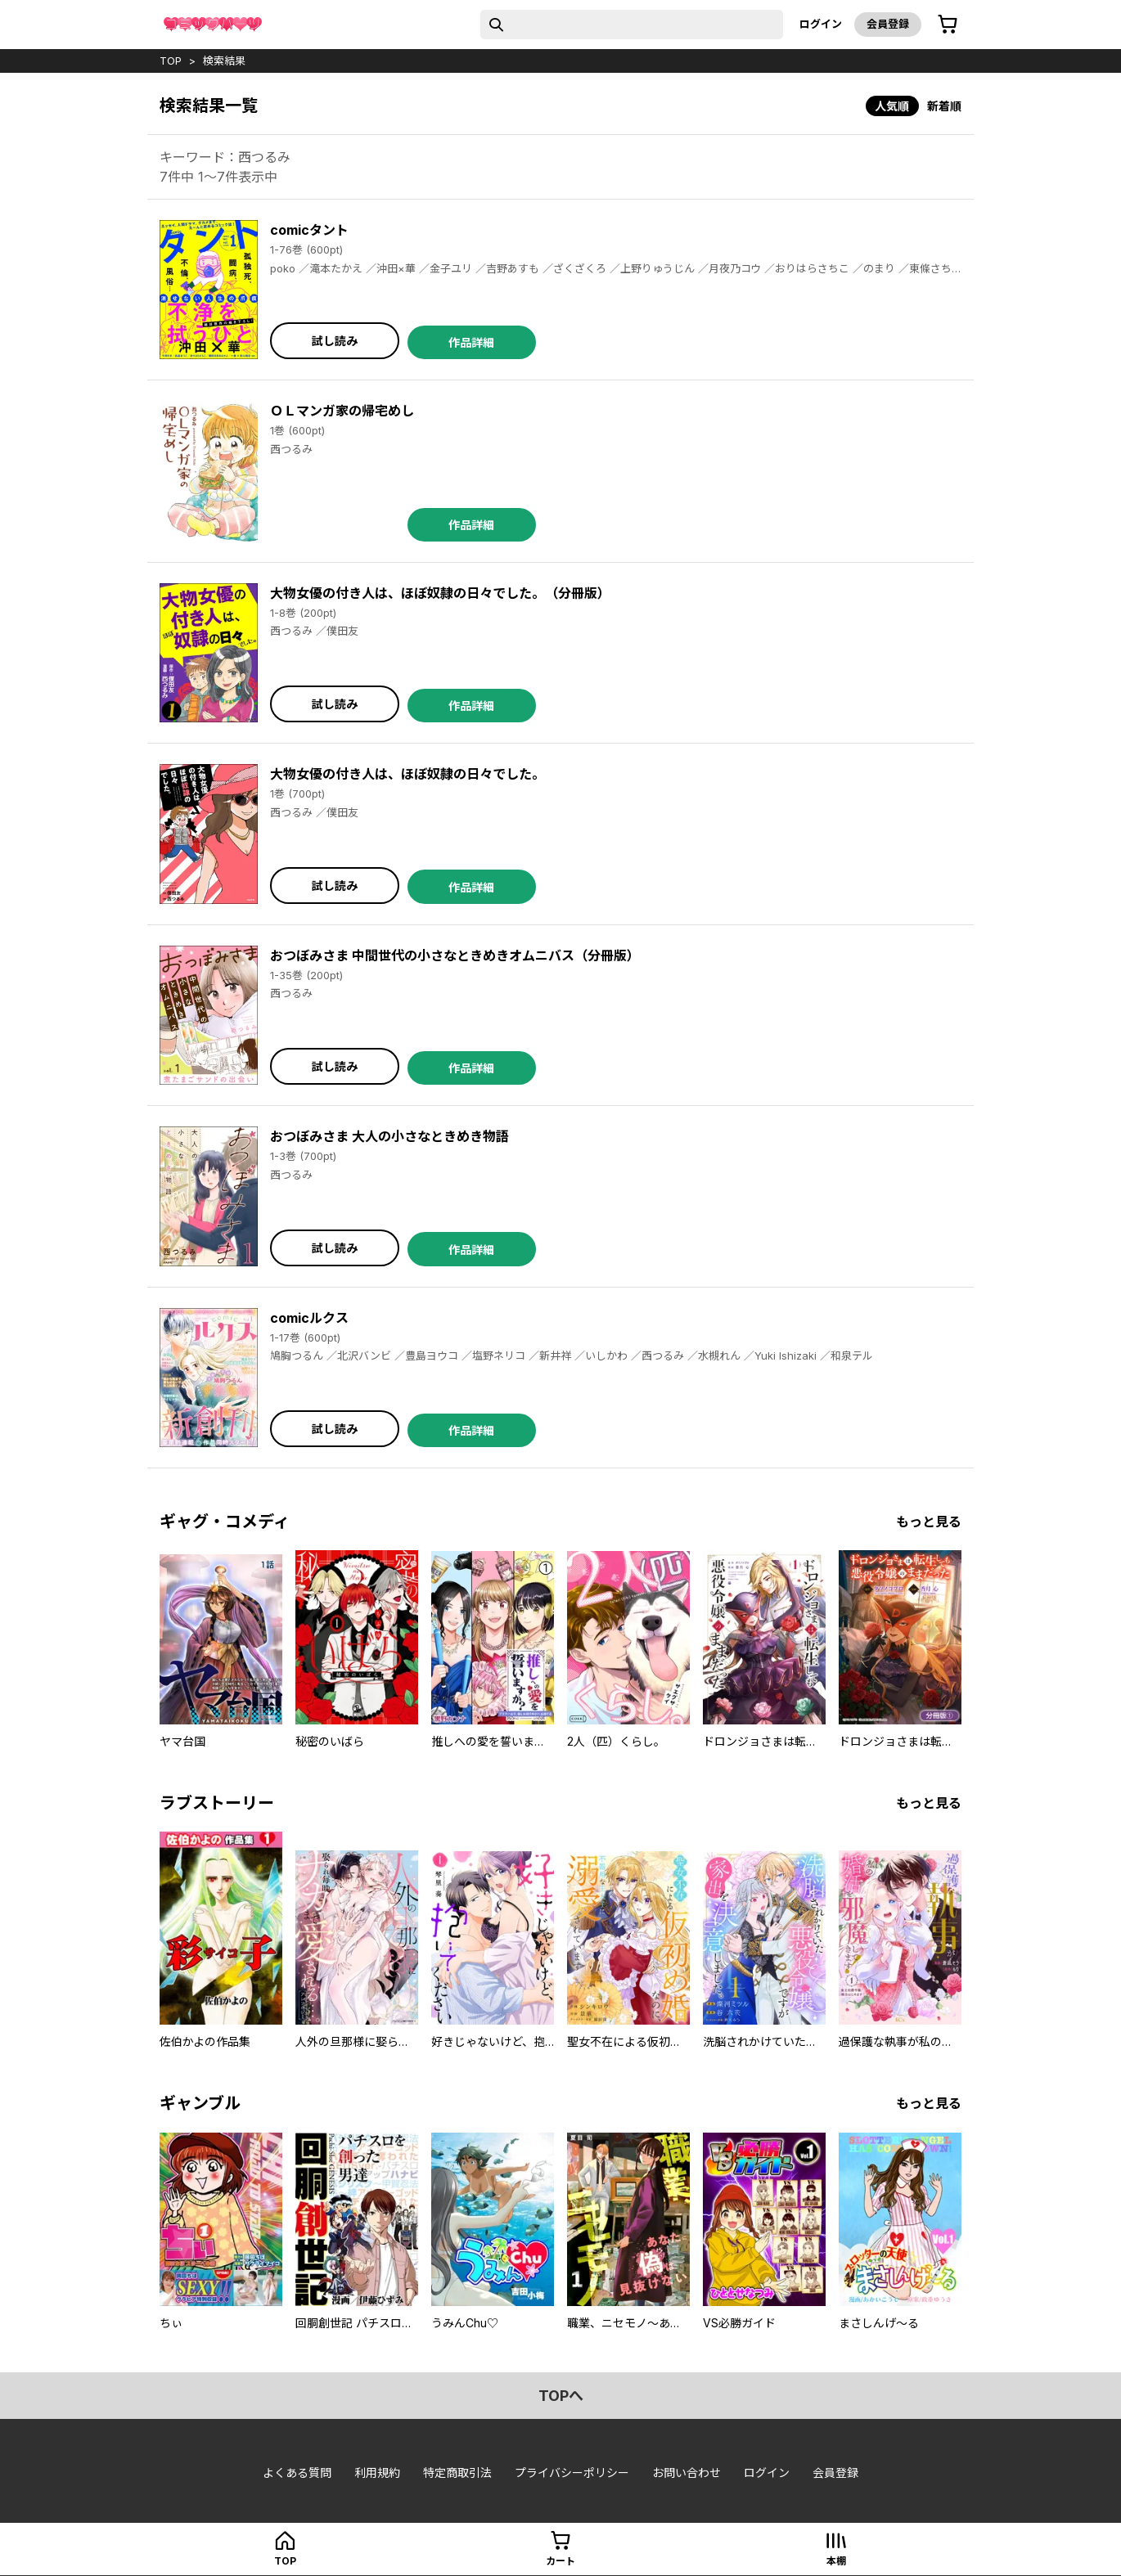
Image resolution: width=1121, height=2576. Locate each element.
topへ (560, 2395)
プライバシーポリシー (572, 2472)
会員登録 (888, 23)
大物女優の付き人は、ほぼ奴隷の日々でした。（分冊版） (440, 593)
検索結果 (224, 60)
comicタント (309, 230)
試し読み (335, 341)
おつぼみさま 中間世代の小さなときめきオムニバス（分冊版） (455, 955)
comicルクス (309, 1318)
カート (560, 2561)
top (171, 60)
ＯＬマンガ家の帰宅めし (342, 410)
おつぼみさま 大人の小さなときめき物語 (389, 1136)
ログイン (820, 23)
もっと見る (928, 1521)
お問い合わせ (686, 2472)
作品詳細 (471, 342)
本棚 (836, 2561)
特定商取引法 (457, 2472)
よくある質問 (297, 2472)
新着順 (944, 106)
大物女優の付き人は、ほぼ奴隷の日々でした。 (407, 774)
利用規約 (377, 2472)
